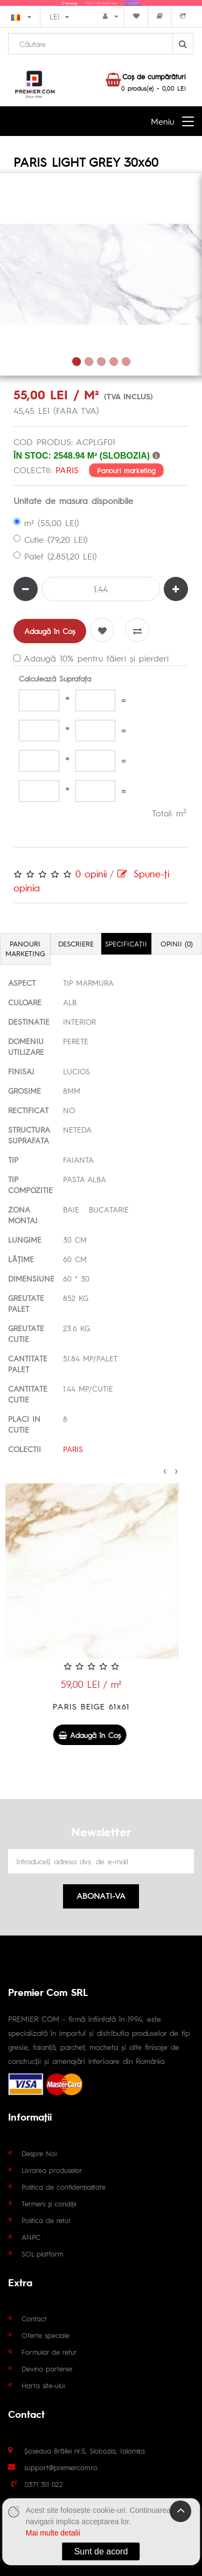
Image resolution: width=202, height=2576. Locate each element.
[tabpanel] (101, 274)
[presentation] (164, 1469)
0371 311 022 (44, 2484)
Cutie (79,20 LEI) (50, 539)
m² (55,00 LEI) (46, 522)
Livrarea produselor (52, 2170)
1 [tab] (76, 361)
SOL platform (42, 2253)
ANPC (31, 2236)
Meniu (162, 121)
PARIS (67, 469)
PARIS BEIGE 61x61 (101, 1706)
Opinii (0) (177, 943)
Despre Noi (39, 2153)
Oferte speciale (45, 2335)
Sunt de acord (101, 2551)
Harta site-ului (43, 2385)
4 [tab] (113, 361)
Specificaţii (126, 943)
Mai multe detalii (53, 2533)
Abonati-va (101, 1895)
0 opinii (91, 873)
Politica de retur (46, 2220)
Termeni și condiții (49, 2203)
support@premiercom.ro (60, 2467)
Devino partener (47, 2368)
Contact (34, 2318)
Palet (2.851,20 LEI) (55, 556)
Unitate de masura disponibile (73, 500)
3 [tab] (101, 361)
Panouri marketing (126, 469)
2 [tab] (89, 361)
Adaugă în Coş (49, 631)
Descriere (76, 943)
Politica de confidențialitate (64, 2186)
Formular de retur (49, 2351)
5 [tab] (126, 361)
